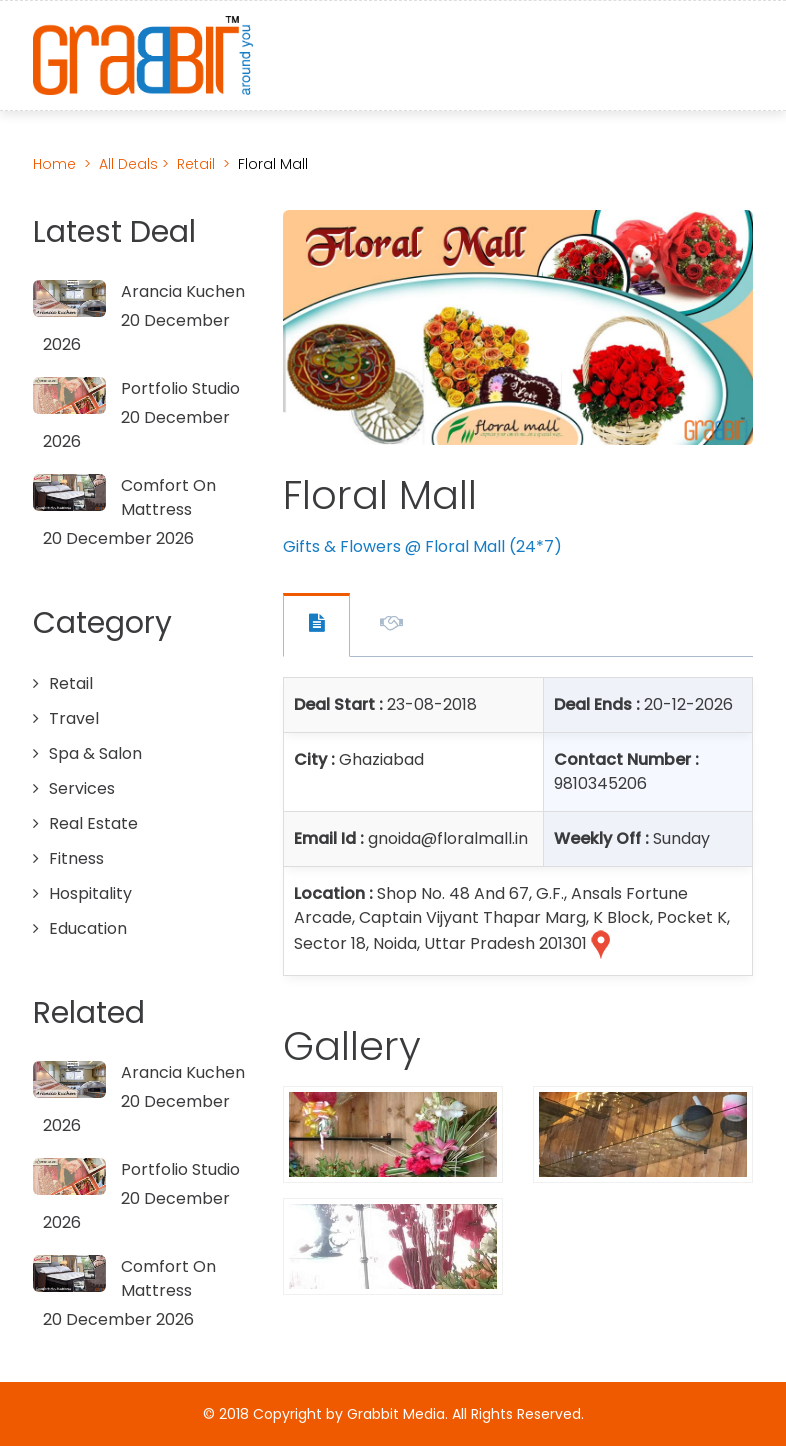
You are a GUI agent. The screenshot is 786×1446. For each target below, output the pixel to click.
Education (88, 928)
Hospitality (90, 893)
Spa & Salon (95, 753)
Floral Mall (273, 164)
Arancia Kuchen (183, 291)
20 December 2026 (118, 538)
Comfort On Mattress (168, 497)
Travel (74, 718)
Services (82, 788)
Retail (196, 164)
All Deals (130, 164)
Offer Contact (316, 625)
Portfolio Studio (180, 388)
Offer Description (391, 626)
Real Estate (93, 823)
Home (54, 164)
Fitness (76, 858)
